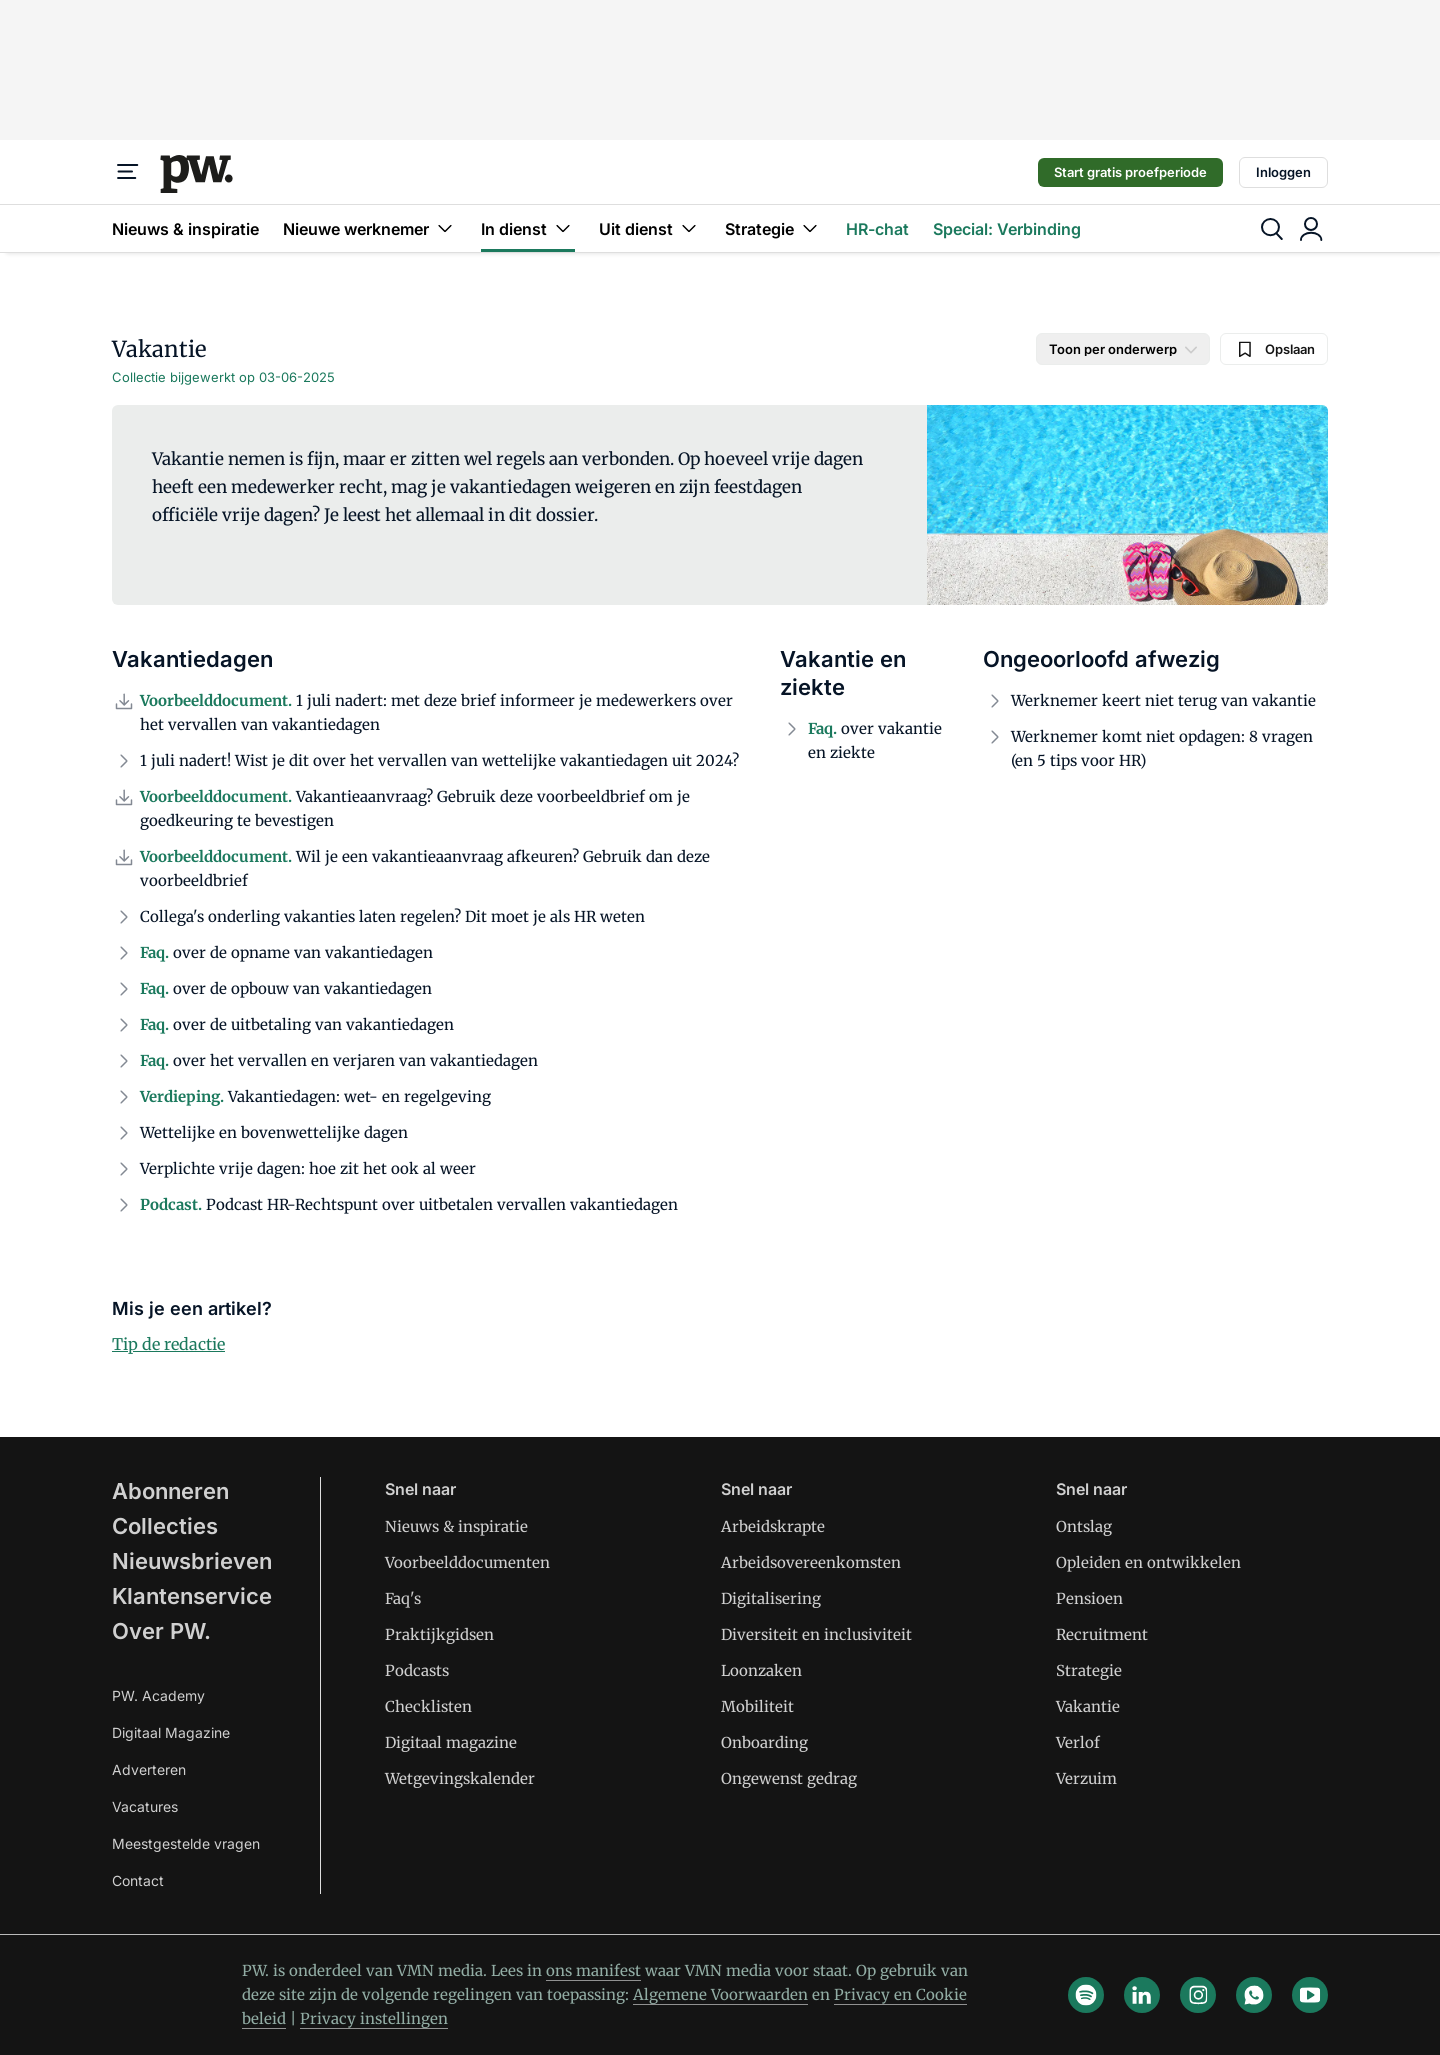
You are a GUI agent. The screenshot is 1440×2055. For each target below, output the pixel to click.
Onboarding (764, 1742)
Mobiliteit (757, 1706)
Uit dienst (650, 228)
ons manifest (593, 1970)
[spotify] (1086, 1995)
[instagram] (1198, 1995)
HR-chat (877, 229)
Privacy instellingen (374, 2018)
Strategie (773, 228)
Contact (138, 1880)
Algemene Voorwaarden (720, 1994)
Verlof (1078, 1742)
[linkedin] (1142, 1995)
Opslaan (1274, 349)
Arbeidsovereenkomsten (811, 1562)
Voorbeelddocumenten (467, 1562)
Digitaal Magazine (171, 1732)
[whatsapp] (1254, 1995)
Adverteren (149, 1769)
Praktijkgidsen (439, 1634)
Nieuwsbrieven (192, 1561)
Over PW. (161, 1631)
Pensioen (1089, 1598)
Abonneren (170, 1491)
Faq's (403, 1598)
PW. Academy (158, 1695)
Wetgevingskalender (460, 1778)
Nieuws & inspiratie (185, 229)
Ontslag (1084, 1526)
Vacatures (145, 1806)
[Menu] (128, 172)
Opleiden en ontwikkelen (1148, 1562)
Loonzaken (761, 1670)
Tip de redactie (168, 1344)
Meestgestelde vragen (186, 1843)
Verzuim (1086, 1778)
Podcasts (417, 1670)
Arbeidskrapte (773, 1526)
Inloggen (1283, 172)
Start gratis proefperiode (1130, 172)
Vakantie (1088, 1706)
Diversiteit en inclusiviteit (816, 1634)
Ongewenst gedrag (789, 1778)
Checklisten (428, 1706)
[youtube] (1310, 1995)
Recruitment (1102, 1634)
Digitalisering (771, 1598)
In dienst (528, 228)
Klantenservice (192, 1596)
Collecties (165, 1526)
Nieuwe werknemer (370, 228)
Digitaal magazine (451, 1742)
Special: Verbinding (1007, 229)
